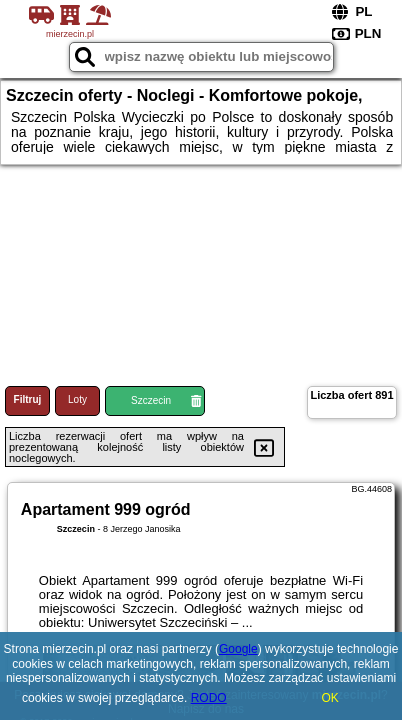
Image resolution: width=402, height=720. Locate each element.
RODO (209, 698)
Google (238, 649)
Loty (77, 399)
